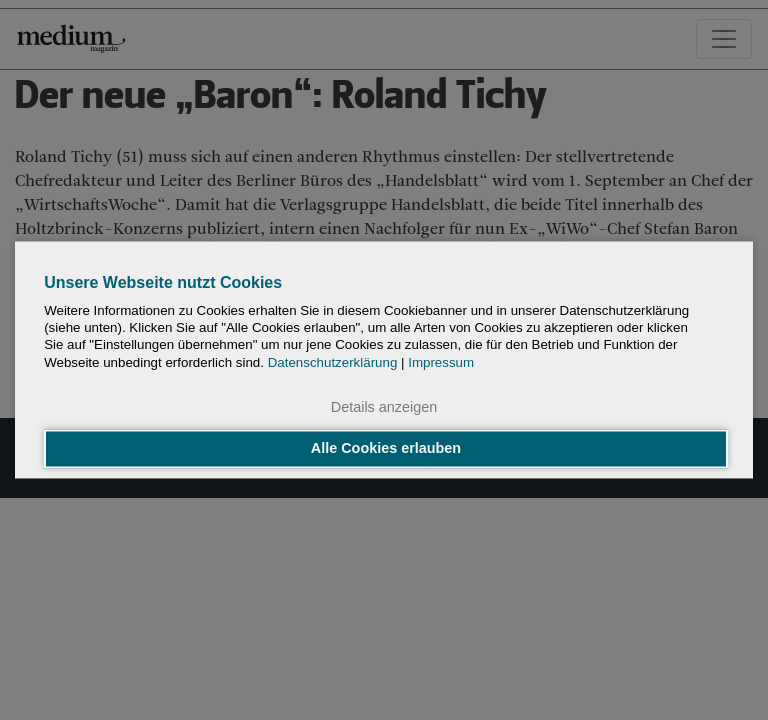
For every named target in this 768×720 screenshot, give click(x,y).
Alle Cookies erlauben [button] (386, 449)
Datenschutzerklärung (333, 362)
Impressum (441, 362)
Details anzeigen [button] (384, 407)
